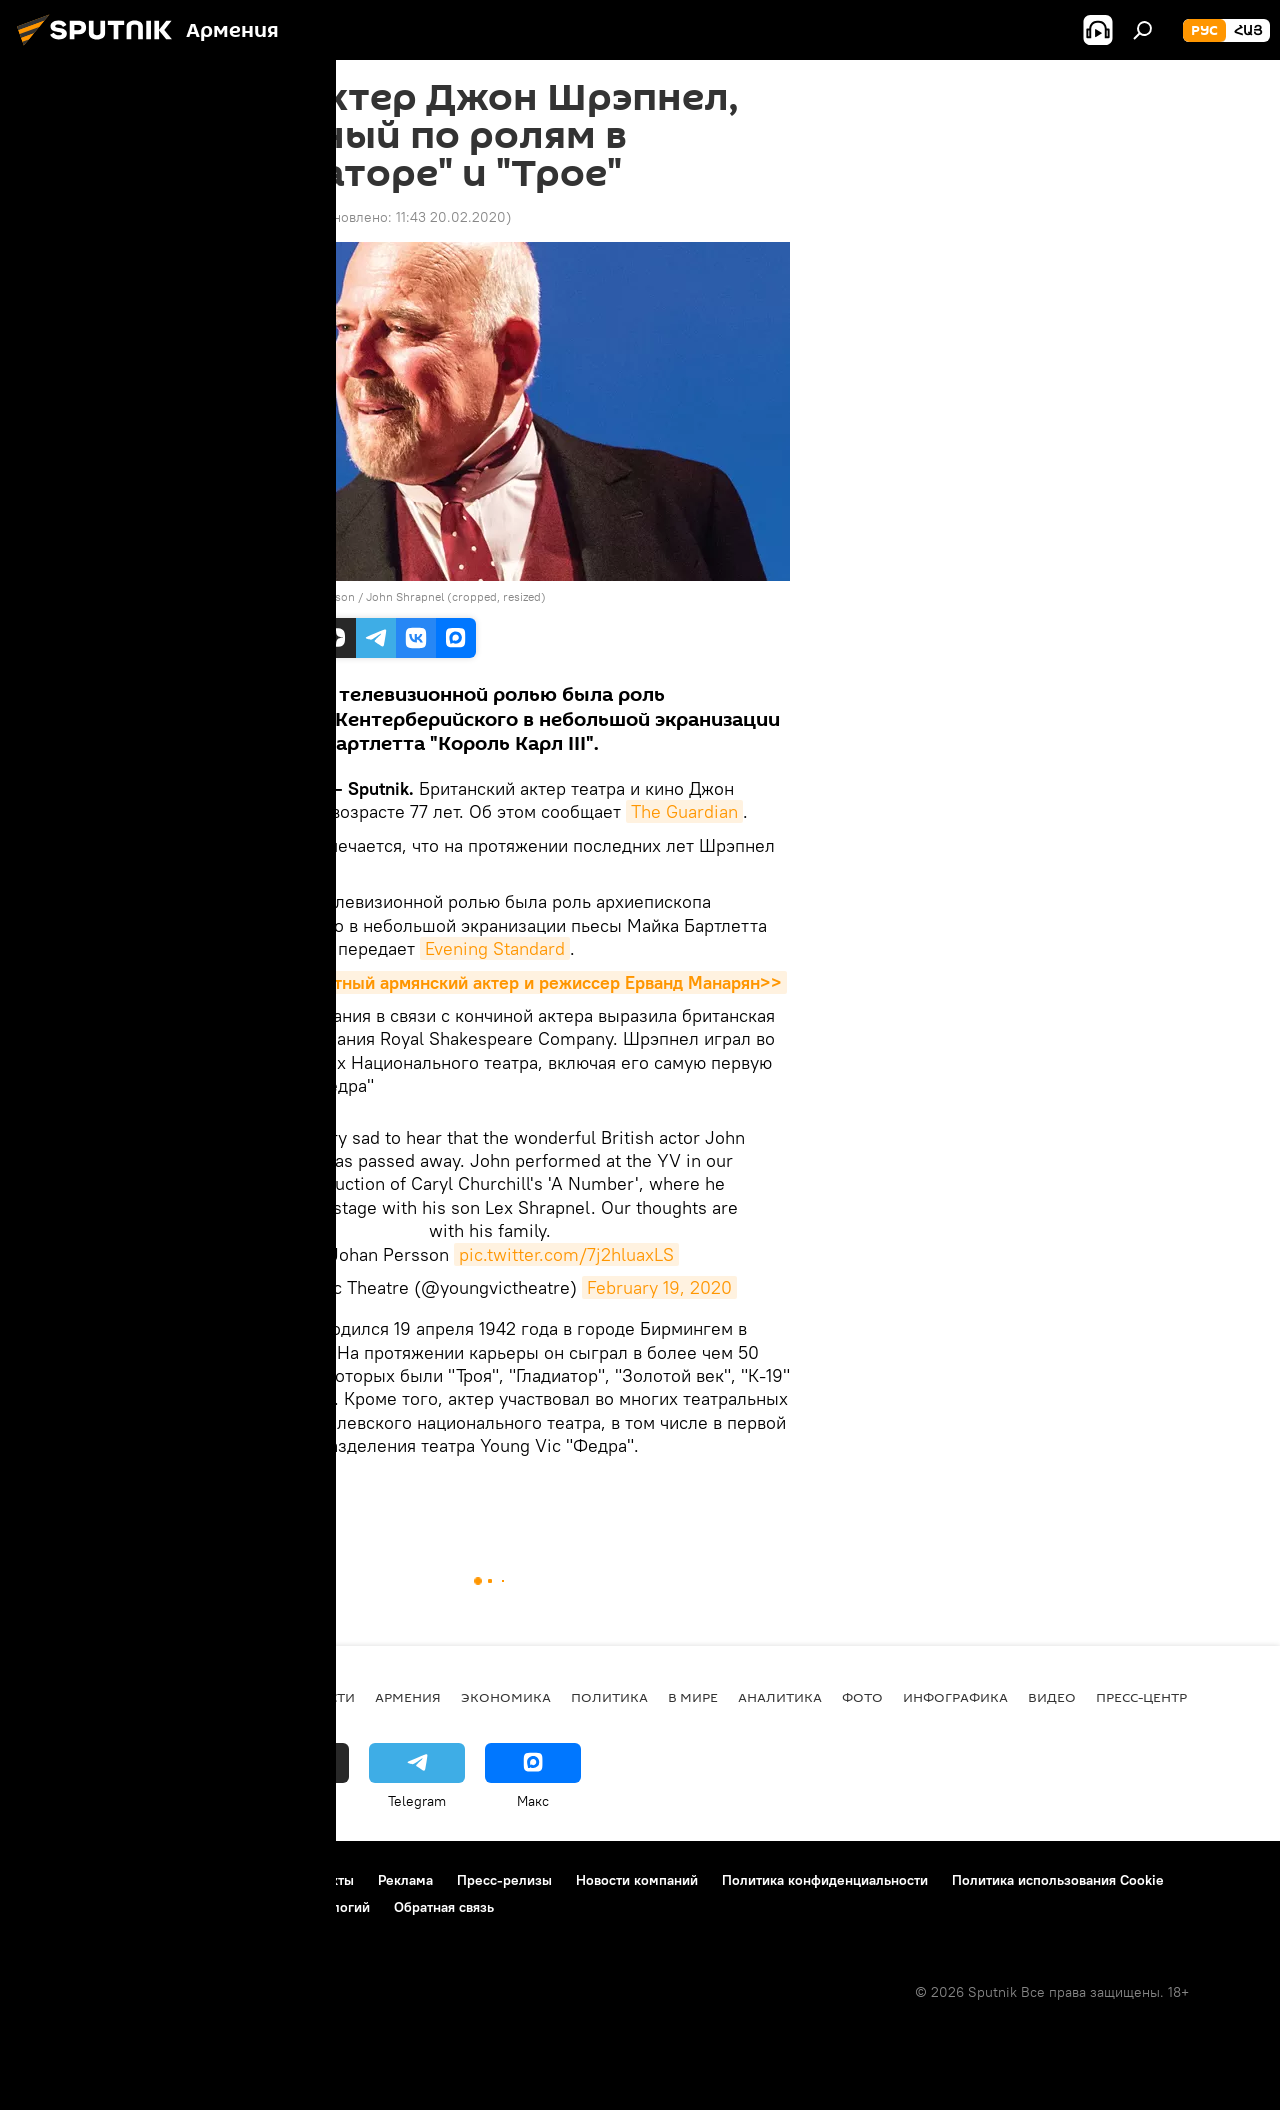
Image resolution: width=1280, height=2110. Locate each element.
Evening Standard (495, 948)
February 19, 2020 (659, 1287)
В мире (218, 1492)
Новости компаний (637, 1880)
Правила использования (190, 1880)
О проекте (54, 1880)
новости (321, 1697)
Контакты (323, 1880)
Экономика (506, 1697)
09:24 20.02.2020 (248, 217)
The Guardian (684, 811)
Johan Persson (315, 596)
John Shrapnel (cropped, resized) (456, 596)
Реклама (405, 1880)
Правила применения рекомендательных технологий (195, 1907)
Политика (609, 1697)
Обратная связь (444, 1907)
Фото (862, 1697)
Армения (408, 1697)
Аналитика (780, 1697)
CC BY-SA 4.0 (227, 596)
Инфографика (955, 1697)
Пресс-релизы (504, 1880)
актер (276, 1492)
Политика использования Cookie (1058, 1880)
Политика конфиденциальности (825, 1880)
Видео (1052, 1697)
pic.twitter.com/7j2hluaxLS (566, 1254)
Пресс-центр (1141, 1697)
